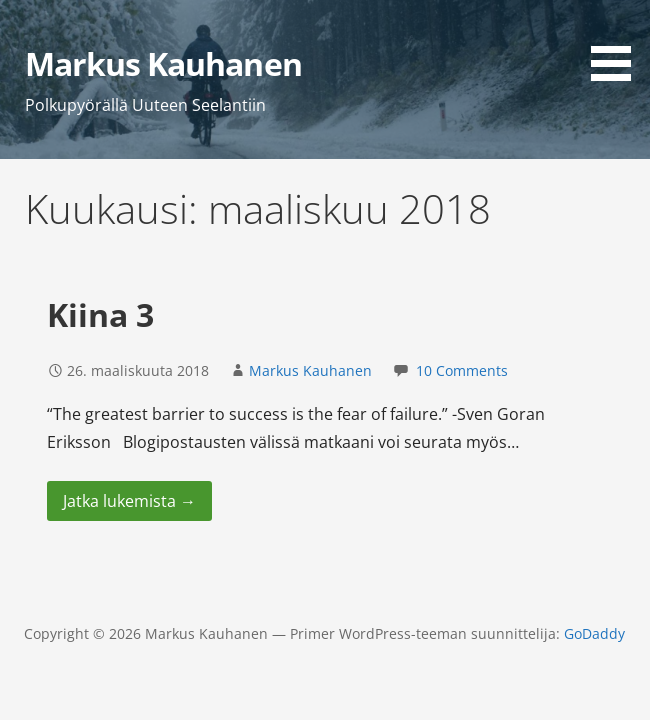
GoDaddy (594, 633)
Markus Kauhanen (163, 63)
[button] (618, 44)
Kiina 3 (100, 314)
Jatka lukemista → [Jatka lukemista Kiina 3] (129, 501)
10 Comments (462, 370)
